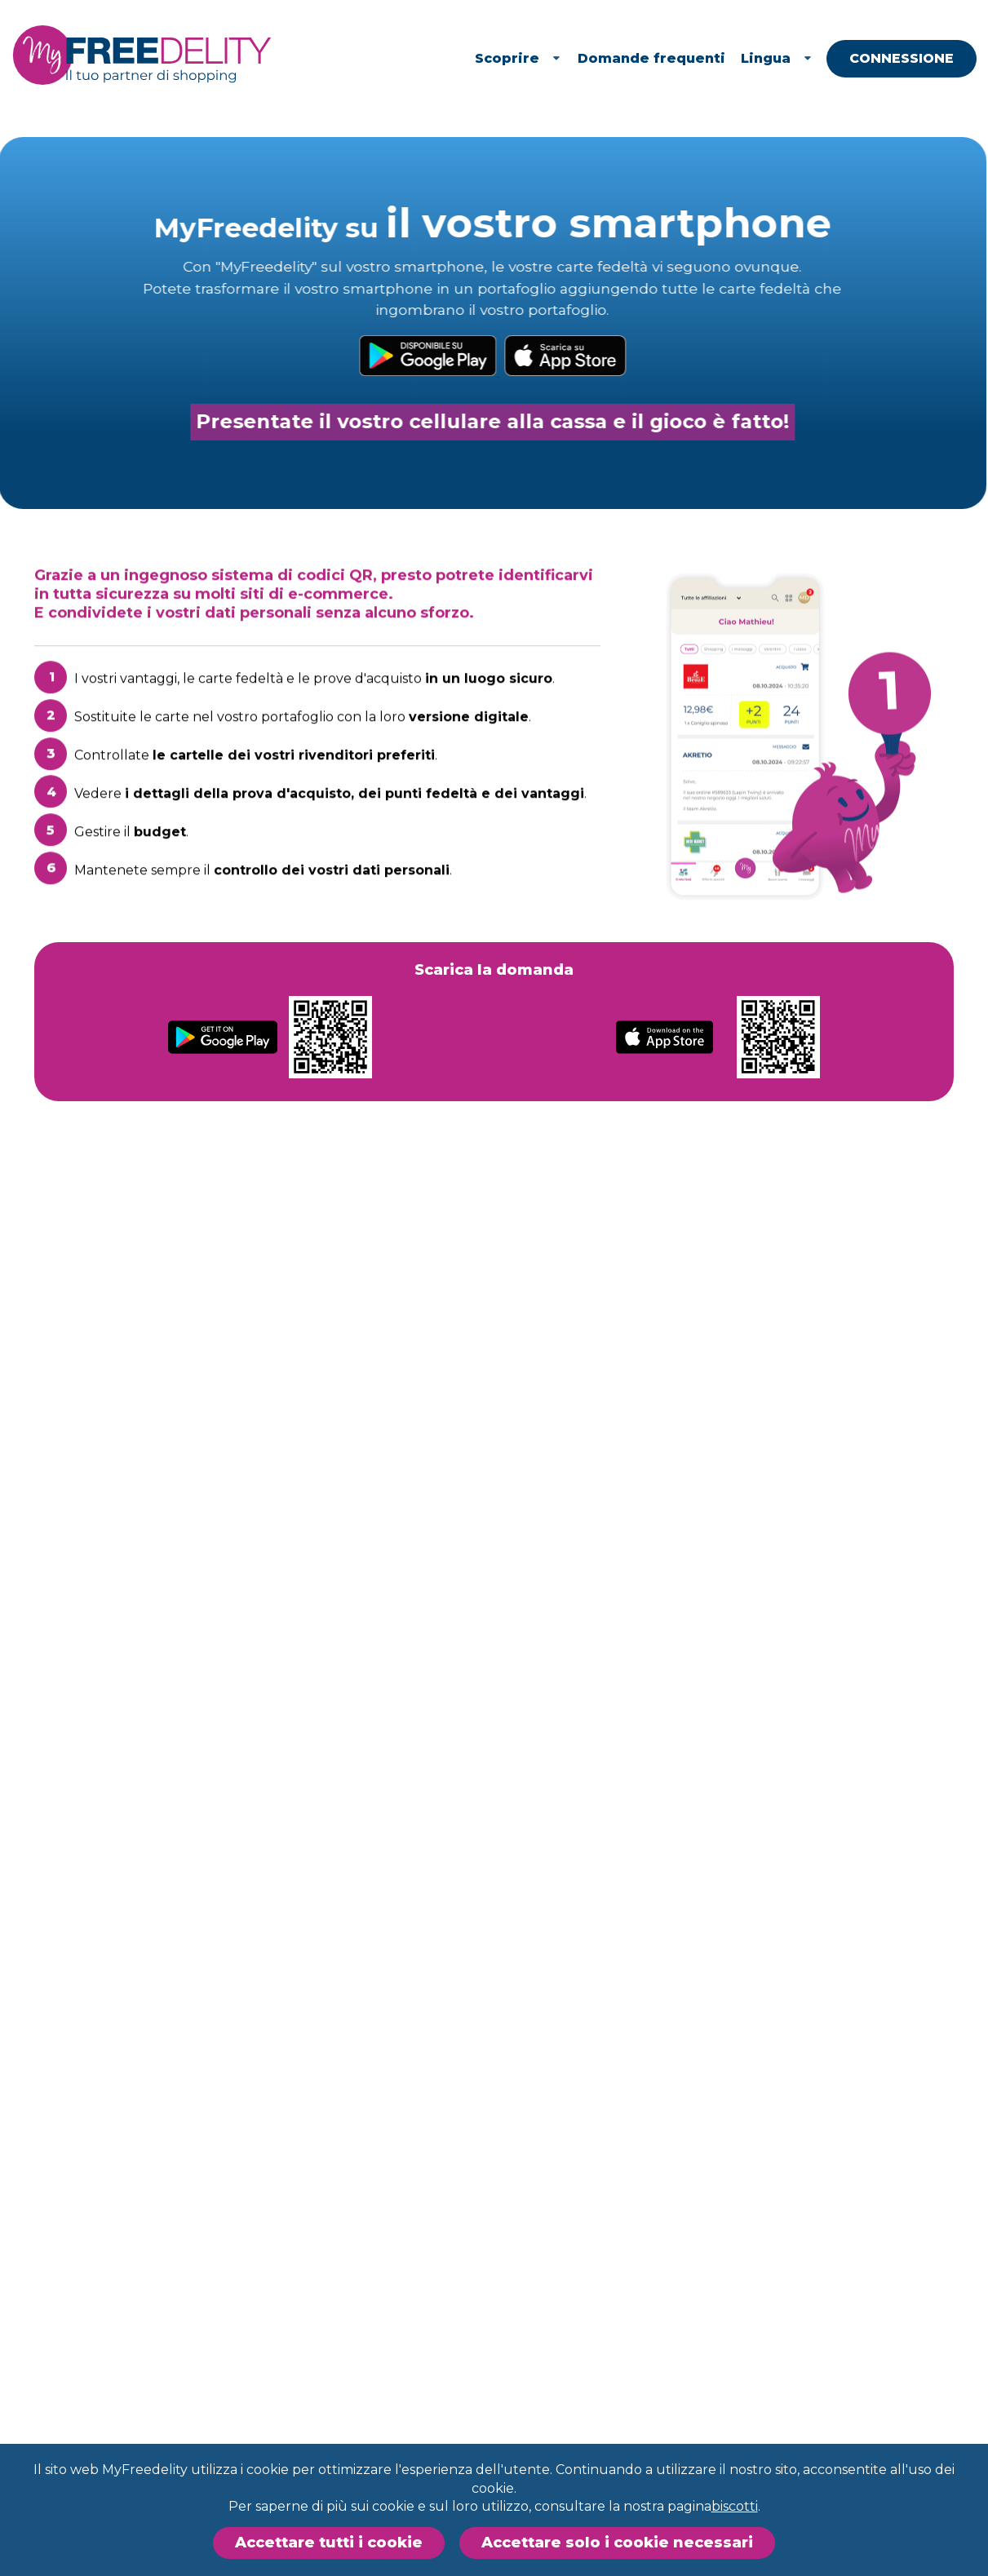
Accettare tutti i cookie (329, 2543)
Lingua (804, 58)
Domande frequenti (679, 58)
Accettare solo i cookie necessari (617, 2543)
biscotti (734, 2506)
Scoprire (546, 58)
